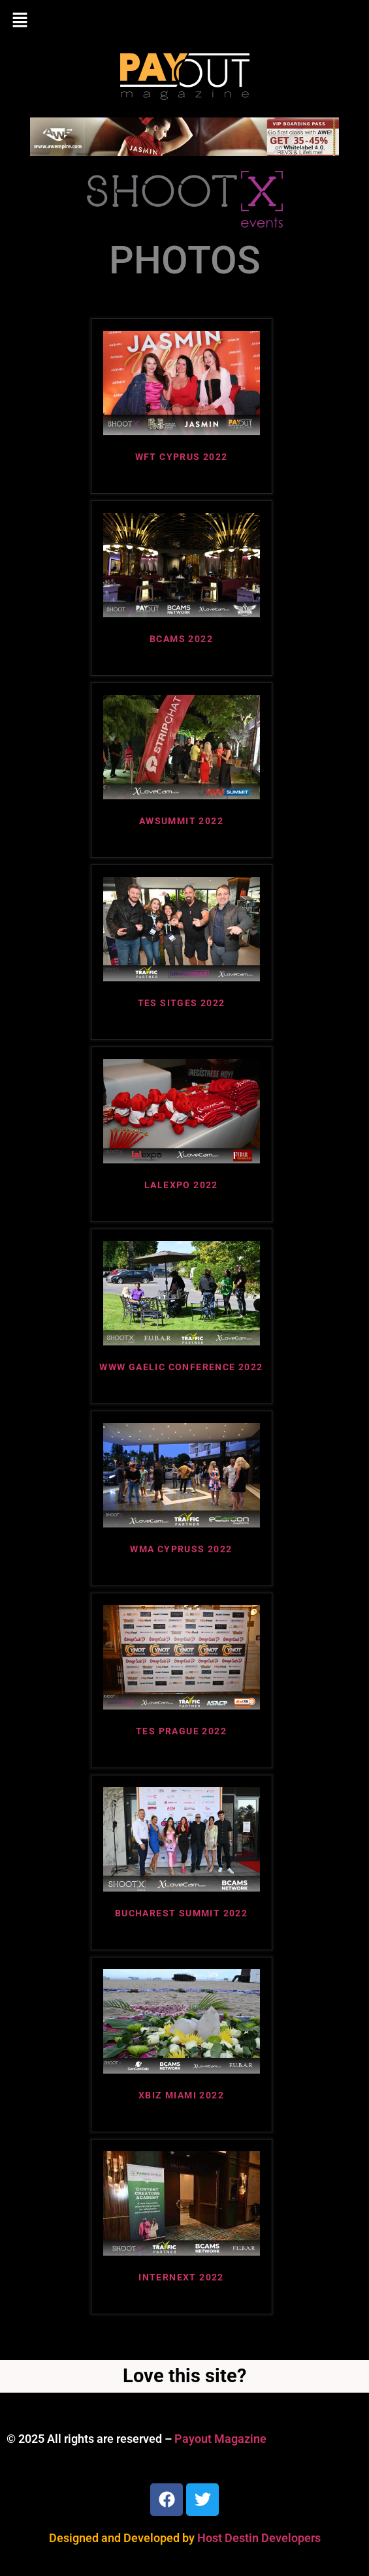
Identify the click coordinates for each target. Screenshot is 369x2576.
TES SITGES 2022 (181, 1003)
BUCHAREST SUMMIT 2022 (181, 1913)
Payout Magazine (220, 2439)
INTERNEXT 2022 (181, 2277)
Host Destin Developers (259, 2538)
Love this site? (184, 2376)
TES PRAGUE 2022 (181, 1731)
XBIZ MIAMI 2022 (181, 2095)
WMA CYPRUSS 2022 (181, 1549)
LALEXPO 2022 (181, 1185)
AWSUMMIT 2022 (181, 821)
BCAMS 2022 (181, 639)
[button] (184, 21)
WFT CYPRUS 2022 (181, 457)
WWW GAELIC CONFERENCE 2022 (181, 1367)
